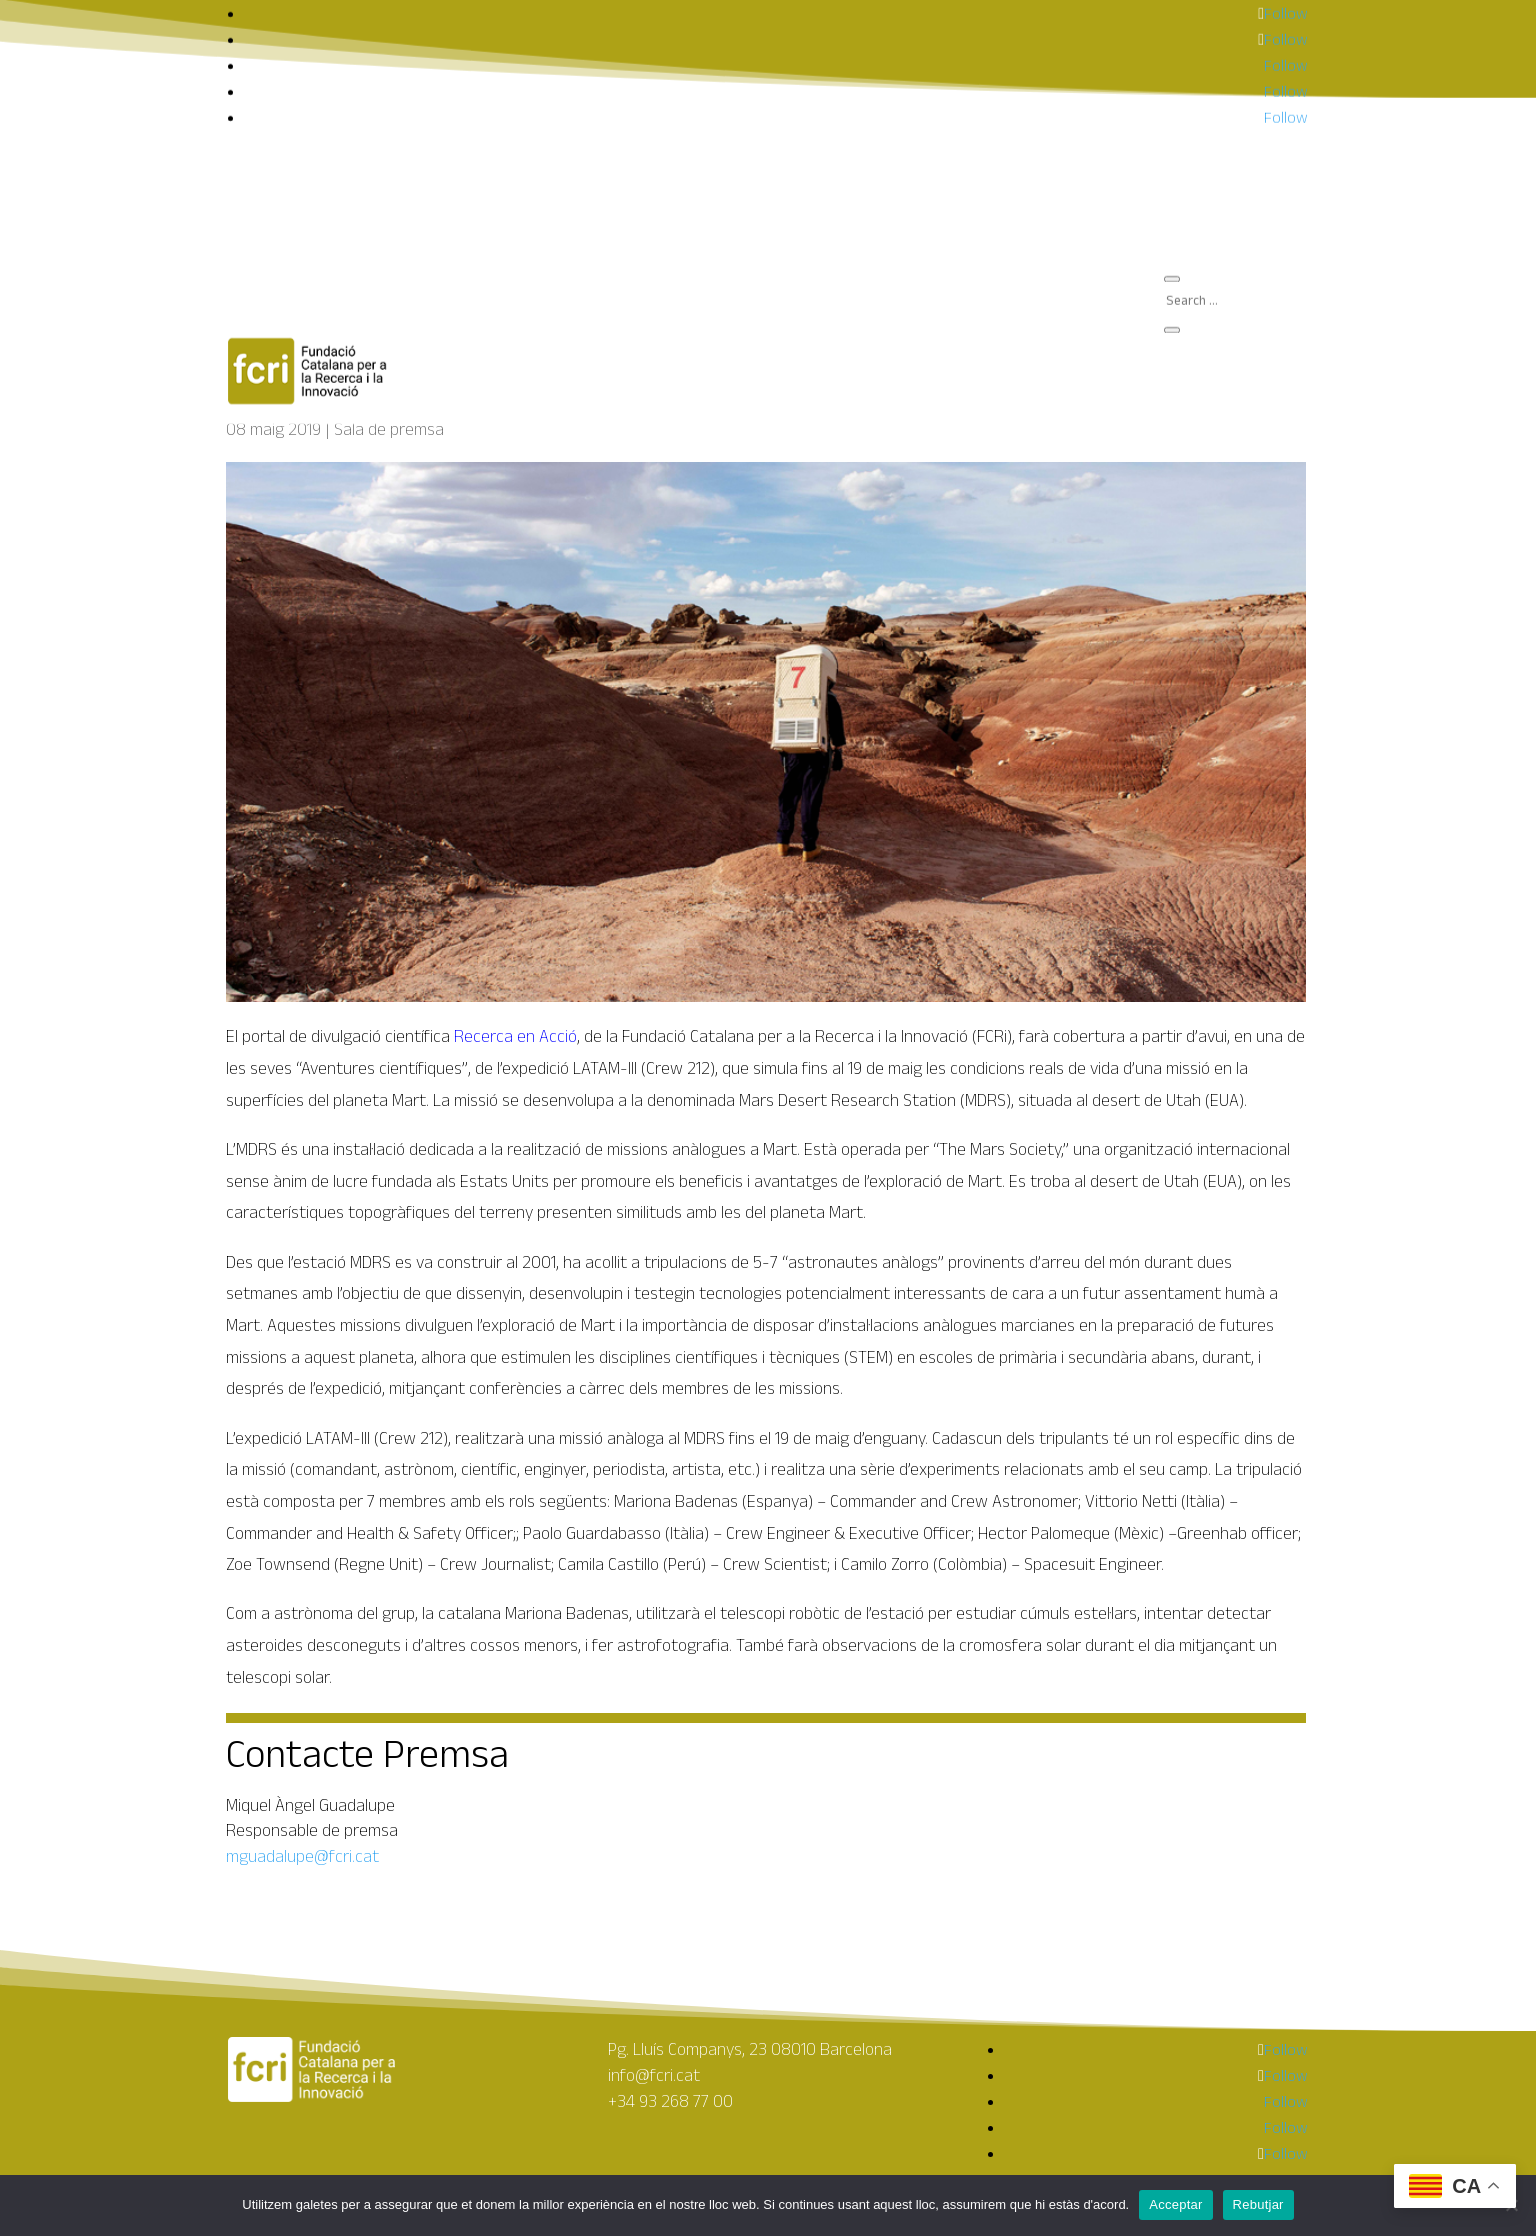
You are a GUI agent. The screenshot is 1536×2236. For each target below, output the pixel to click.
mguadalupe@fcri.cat (302, 1856)
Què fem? (1213, 14)
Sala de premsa (1233, 62)
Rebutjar (1258, 2204)
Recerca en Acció (515, 1036)
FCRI (1194, 30)
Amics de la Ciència (1244, 78)
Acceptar (1175, 2204)
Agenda (1206, 46)
